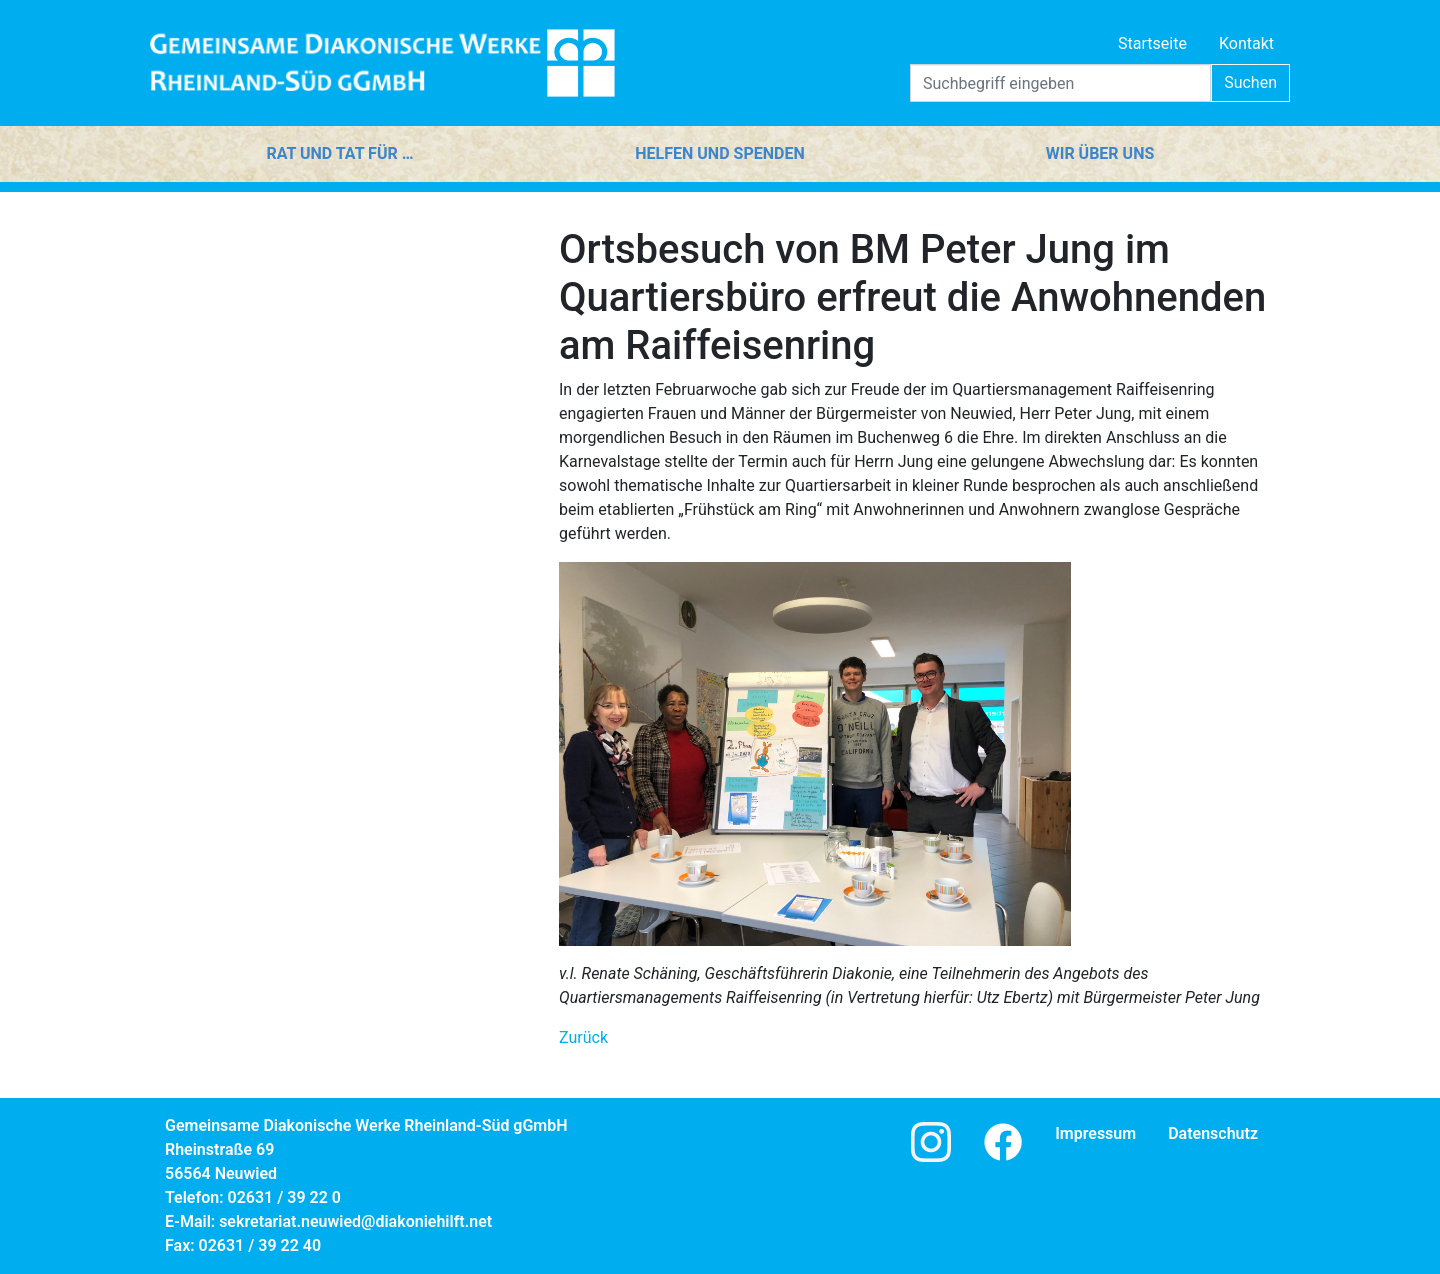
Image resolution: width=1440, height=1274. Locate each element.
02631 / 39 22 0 (284, 1197)
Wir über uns (1100, 153)
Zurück (583, 1037)
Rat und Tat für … (339, 153)
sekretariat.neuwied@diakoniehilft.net (355, 1221)
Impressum (1095, 1133)
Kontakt (1246, 43)
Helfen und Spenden (719, 153)
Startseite (1152, 43)
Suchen (1250, 82)
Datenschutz (1213, 1133)
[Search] (1060, 83)
